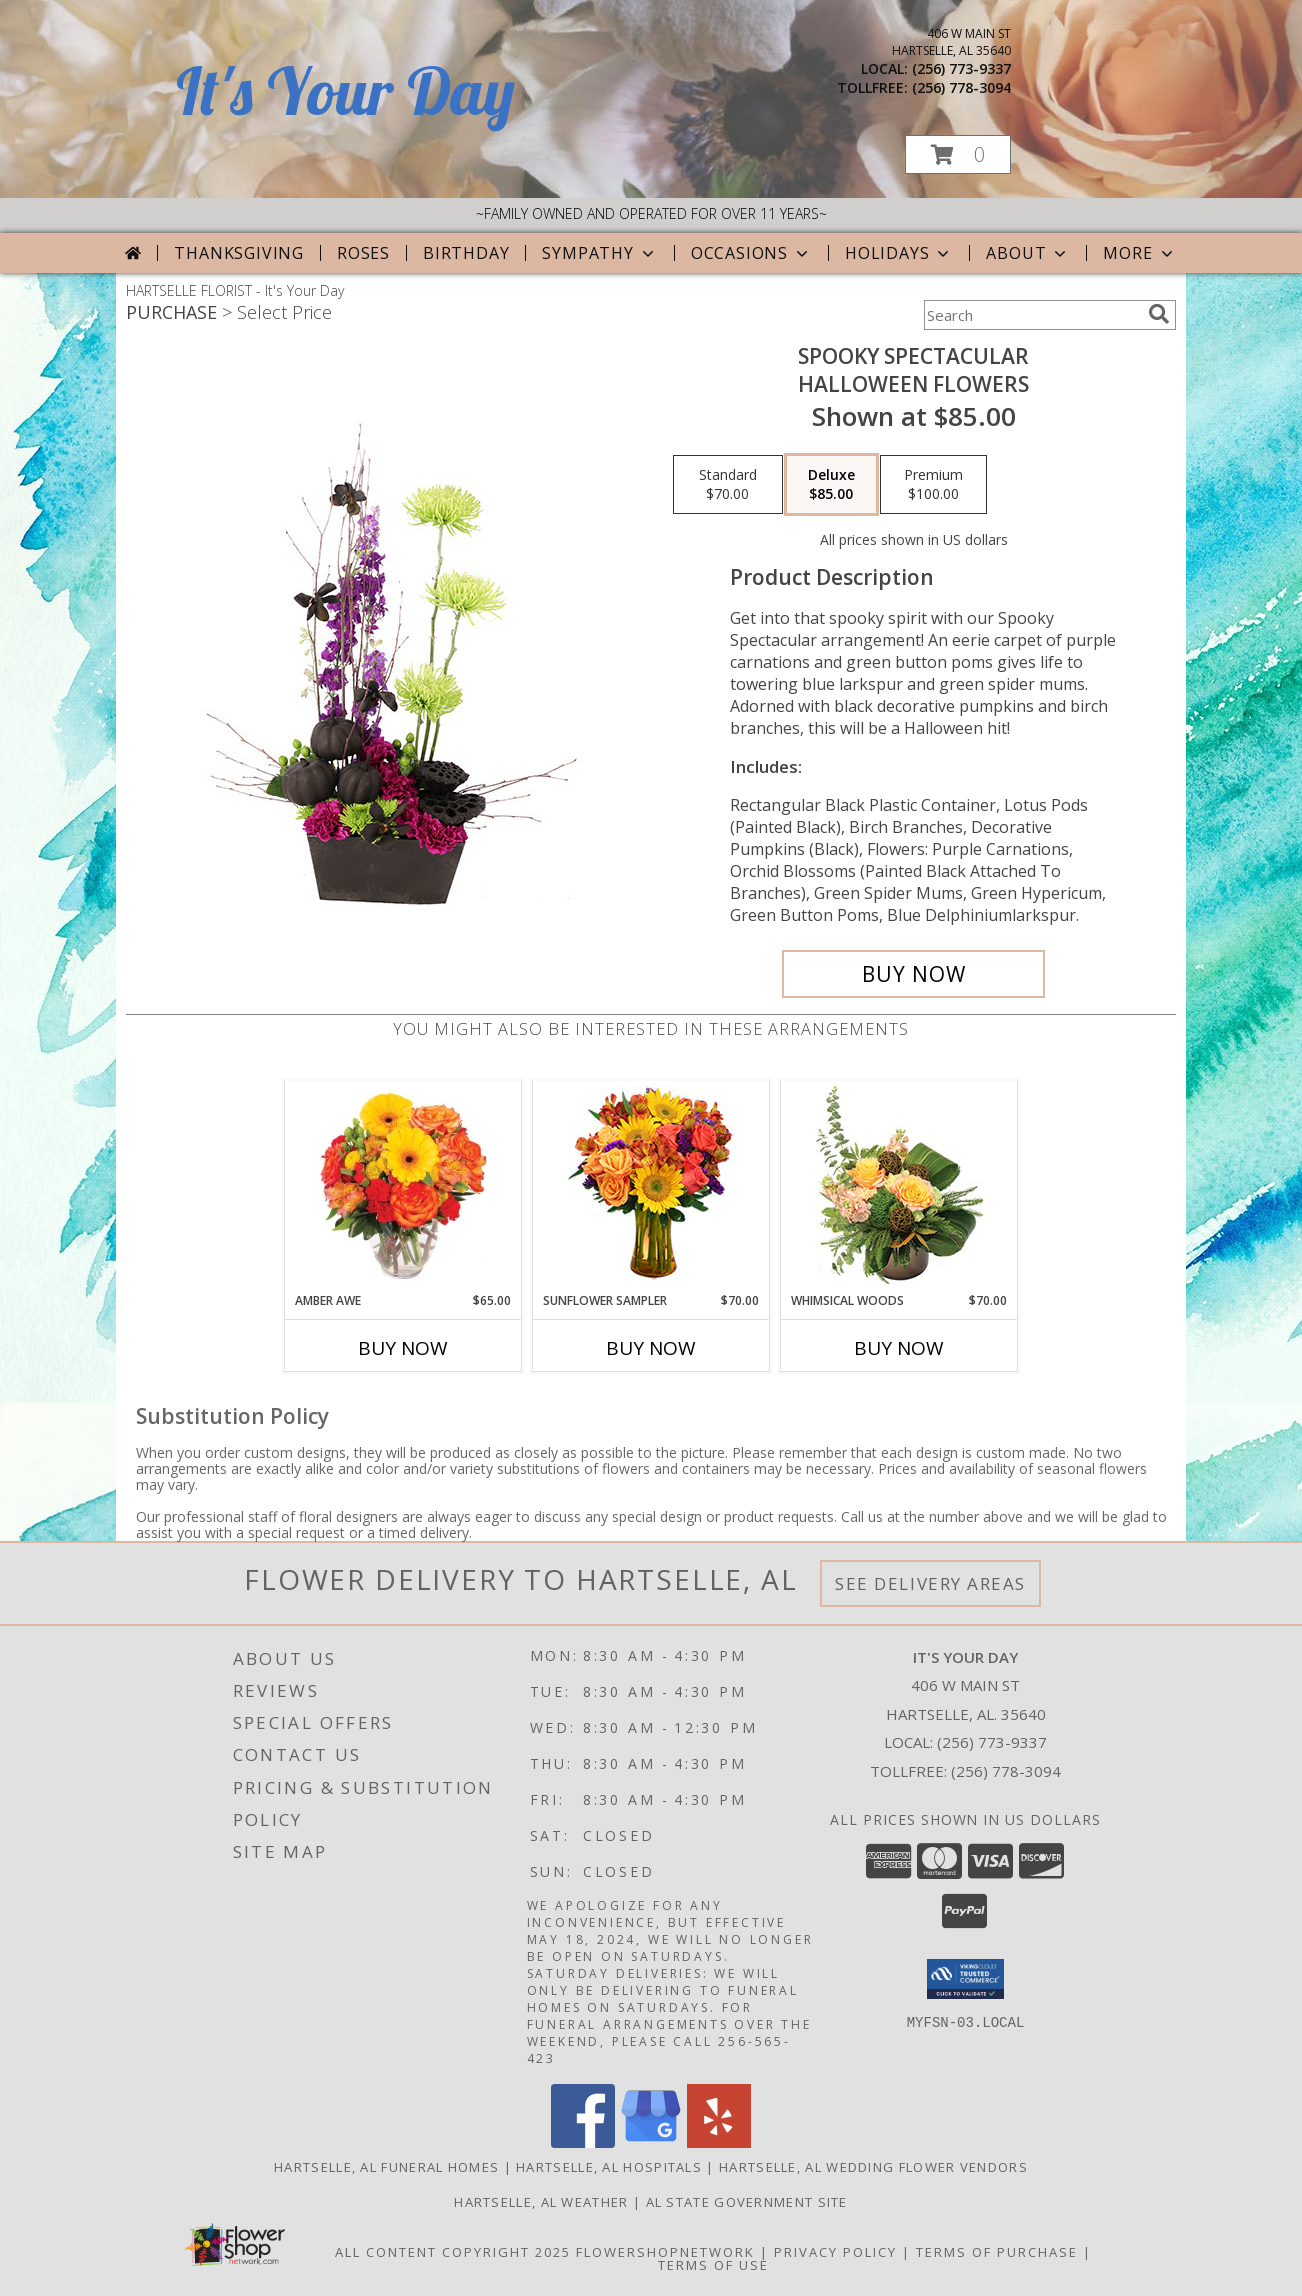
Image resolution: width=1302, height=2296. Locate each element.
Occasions (751, 253)
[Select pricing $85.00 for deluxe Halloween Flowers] (831, 485)
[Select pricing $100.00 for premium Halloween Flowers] (933, 485)
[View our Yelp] (719, 2142)
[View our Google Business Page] (651, 2142)
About (1028, 253)
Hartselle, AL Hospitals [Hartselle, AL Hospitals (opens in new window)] (609, 2167)
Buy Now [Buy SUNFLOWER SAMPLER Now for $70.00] (651, 1348)
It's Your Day (345, 90)
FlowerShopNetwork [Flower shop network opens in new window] (665, 2252)
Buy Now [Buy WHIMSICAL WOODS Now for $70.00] (899, 1348)
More (1139, 253)
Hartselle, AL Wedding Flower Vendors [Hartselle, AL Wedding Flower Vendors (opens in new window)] (873, 2167)
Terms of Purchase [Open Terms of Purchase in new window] (997, 2252)
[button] (958, 154)
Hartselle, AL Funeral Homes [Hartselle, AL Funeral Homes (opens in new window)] (386, 2167)
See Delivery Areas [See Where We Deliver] (930, 1583)
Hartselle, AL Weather (541, 2202)
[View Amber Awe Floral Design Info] (403, 1186)
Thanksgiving (239, 253)
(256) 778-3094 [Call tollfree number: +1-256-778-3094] (961, 87)
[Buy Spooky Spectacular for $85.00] (913, 974)
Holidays (899, 253)
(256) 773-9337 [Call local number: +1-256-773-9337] (961, 68)
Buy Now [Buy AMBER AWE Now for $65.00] (403, 1348)
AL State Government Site (747, 2202)
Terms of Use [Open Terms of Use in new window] (713, 2265)
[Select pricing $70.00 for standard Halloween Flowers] (728, 485)
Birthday (466, 253)
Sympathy (599, 253)
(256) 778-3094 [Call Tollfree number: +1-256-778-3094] (1006, 1771)
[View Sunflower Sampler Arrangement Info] (651, 1186)
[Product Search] (1032, 315)
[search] (1159, 314)
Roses (363, 253)
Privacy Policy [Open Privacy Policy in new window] (835, 2252)
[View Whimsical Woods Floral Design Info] (899, 1186)
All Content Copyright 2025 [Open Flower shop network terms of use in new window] (453, 2252)
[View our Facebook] (583, 2142)
